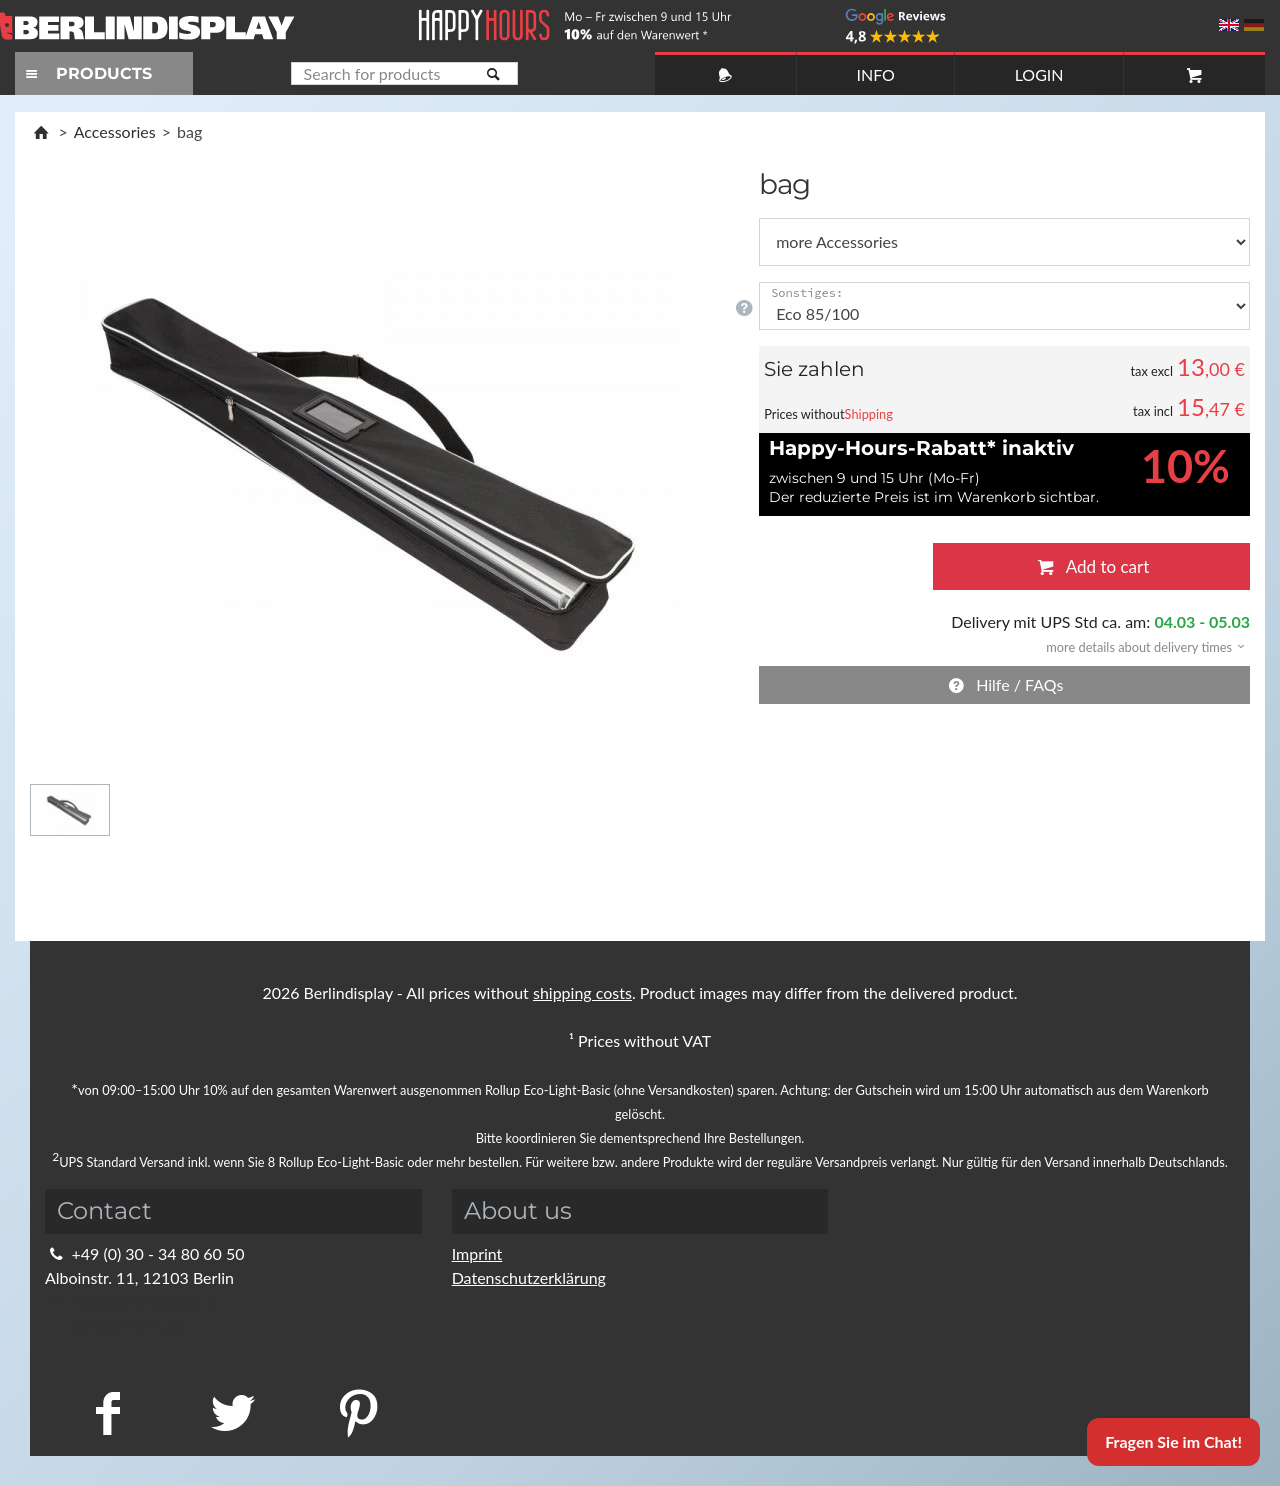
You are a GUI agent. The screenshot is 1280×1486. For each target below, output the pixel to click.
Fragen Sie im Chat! (1173, 1441)
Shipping (869, 414)
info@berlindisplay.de (133, 1301)
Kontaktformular (115, 1325)
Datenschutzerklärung (529, 1277)
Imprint (477, 1253)
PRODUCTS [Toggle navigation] (86, 73)
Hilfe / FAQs (1005, 684)
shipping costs (582, 992)
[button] (1139, 645)
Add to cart (1091, 566)
